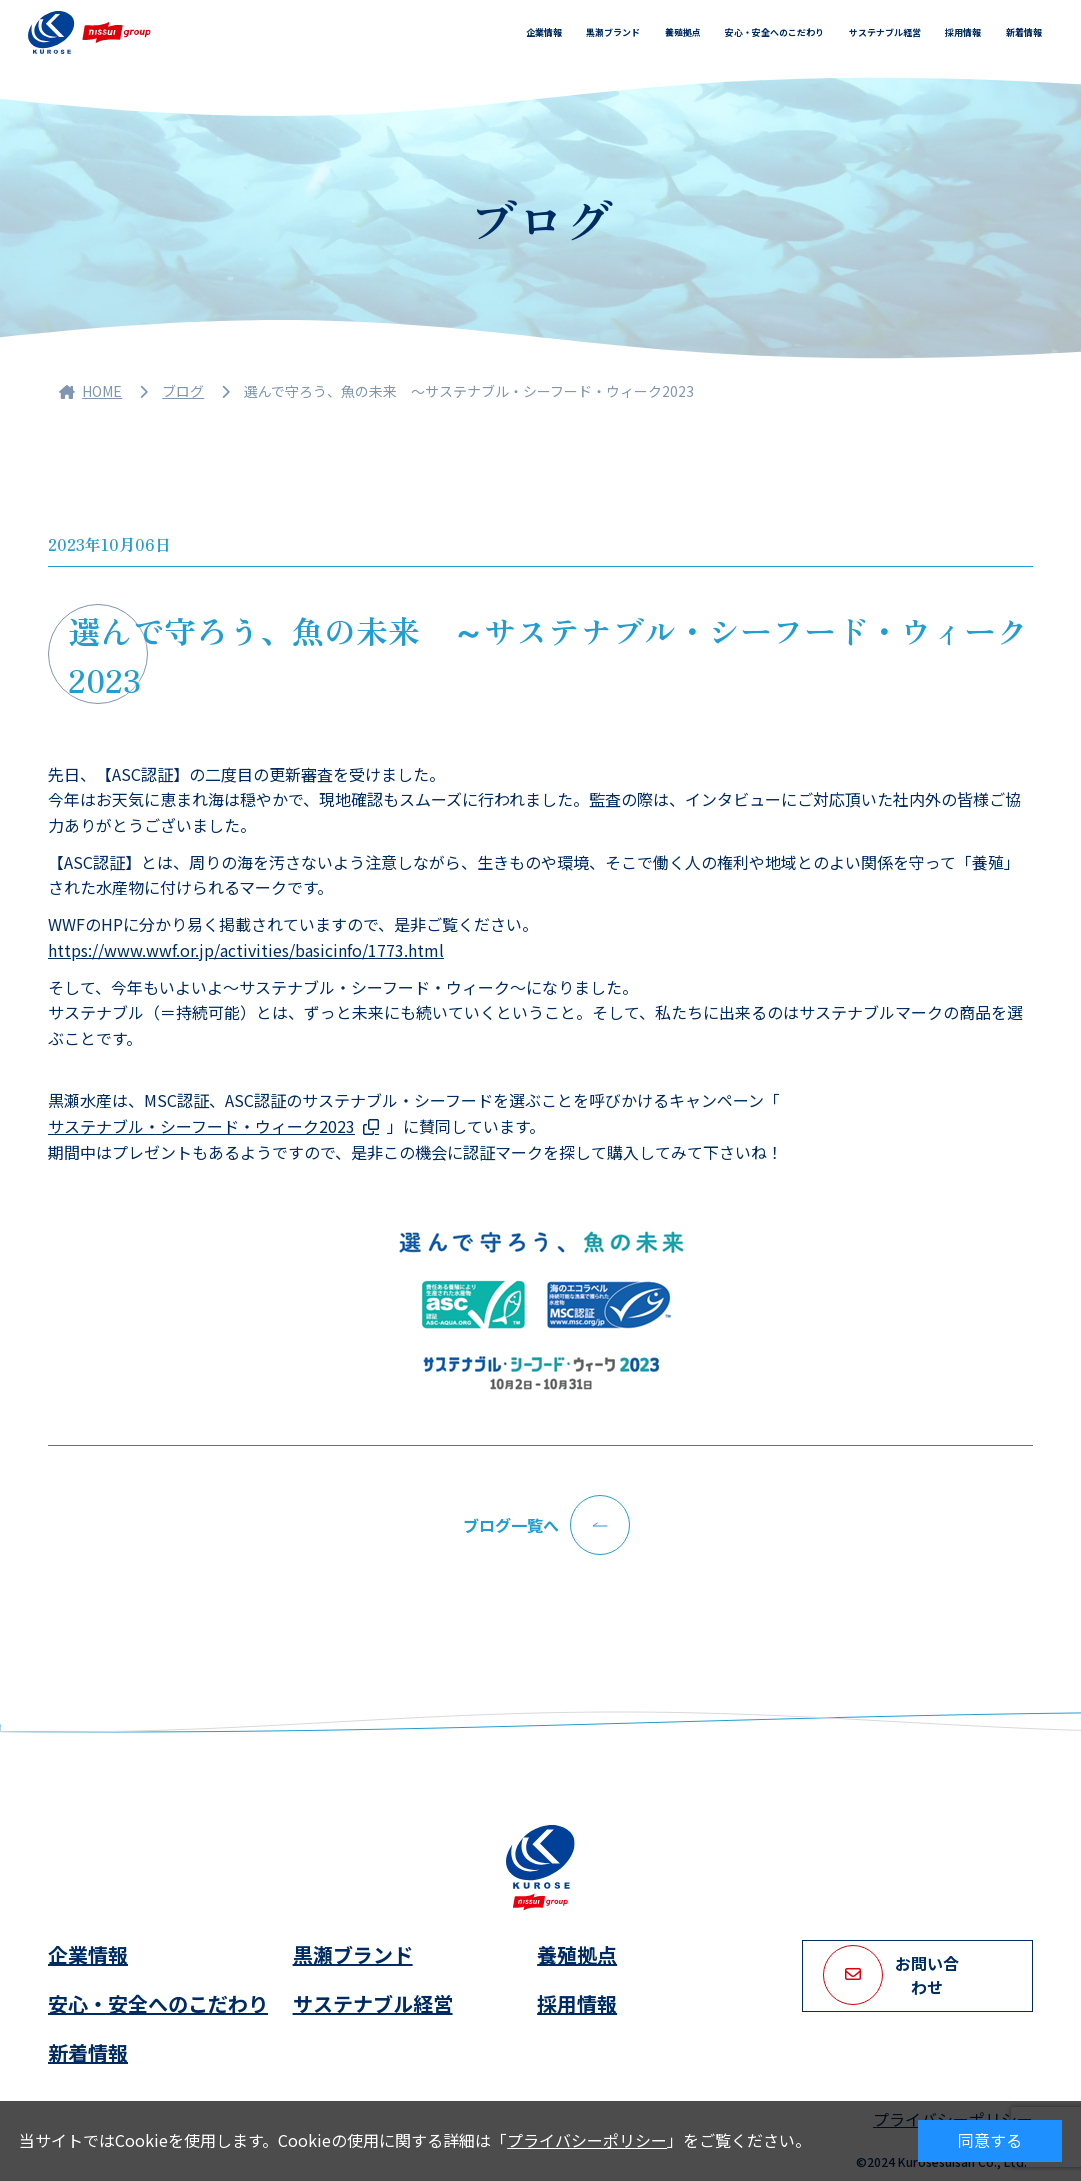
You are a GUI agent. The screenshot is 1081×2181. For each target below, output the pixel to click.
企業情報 (544, 32)
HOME (90, 391)
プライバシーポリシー (587, 2140)
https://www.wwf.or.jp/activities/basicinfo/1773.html (246, 950)
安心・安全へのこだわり (774, 32)
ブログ (183, 391)
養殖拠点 (683, 32)
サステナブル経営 (885, 32)
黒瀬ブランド (613, 32)
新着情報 (1024, 32)
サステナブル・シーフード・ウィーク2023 (201, 1126)
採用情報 (963, 32)
